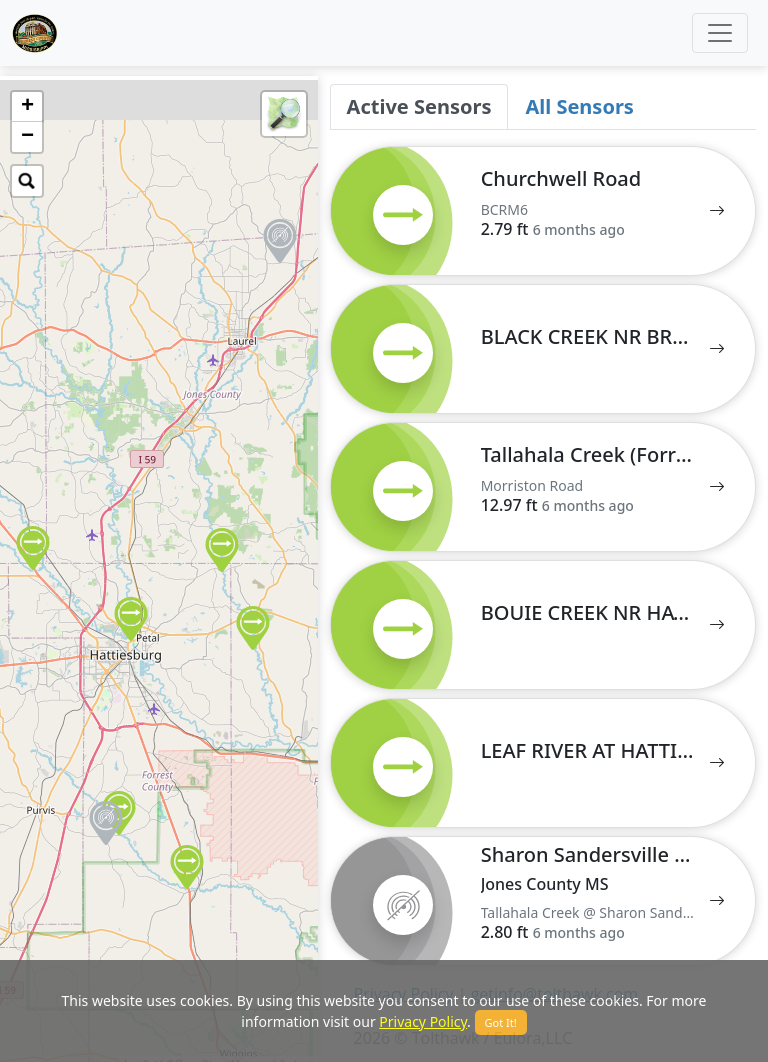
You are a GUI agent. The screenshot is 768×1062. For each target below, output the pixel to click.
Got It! (501, 1022)
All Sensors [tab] (579, 106)
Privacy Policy (423, 1021)
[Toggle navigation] (720, 33)
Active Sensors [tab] (419, 106)
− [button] (27, 137)
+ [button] (27, 107)
